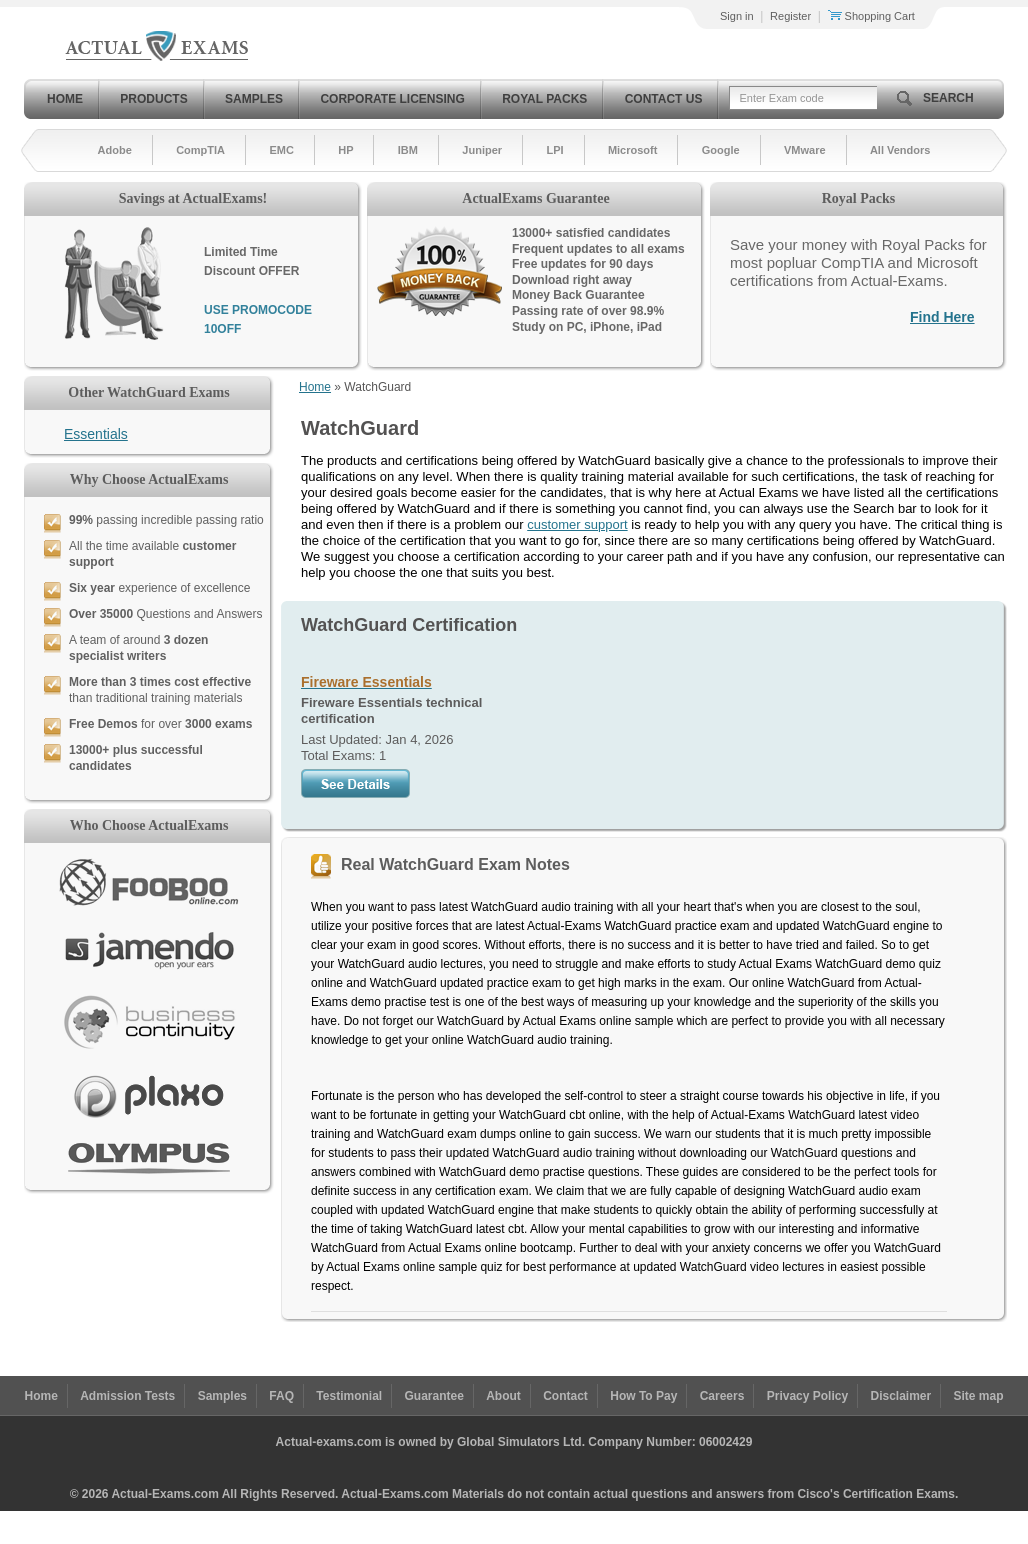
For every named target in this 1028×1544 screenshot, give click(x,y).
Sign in (737, 16)
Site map (979, 1396)
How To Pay (643, 1396)
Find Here (942, 317)
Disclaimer (900, 1396)
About (503, 1396)
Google (721, 150)
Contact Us (664, 99)
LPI (554, 150)
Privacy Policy (807, 1396)
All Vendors (900, 150)
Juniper (482, 150)
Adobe (115, 150)
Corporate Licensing (392, 99)
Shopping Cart (871, 16)
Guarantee (434, 1396)
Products (153, 99)
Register (790, 16)
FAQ (281, 1396)
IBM (408, 150)
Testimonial (349, 1396)
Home (65, 99)
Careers (722, 1396)
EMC (281, 150)
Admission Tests (127, 1396)
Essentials (96, 434)
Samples (254, 99)
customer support (577, 524)
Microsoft (633, 150)
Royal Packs (544, 99)
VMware (805, 150)
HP (345, 150)
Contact (565, 1396)
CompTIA (200, 150)
